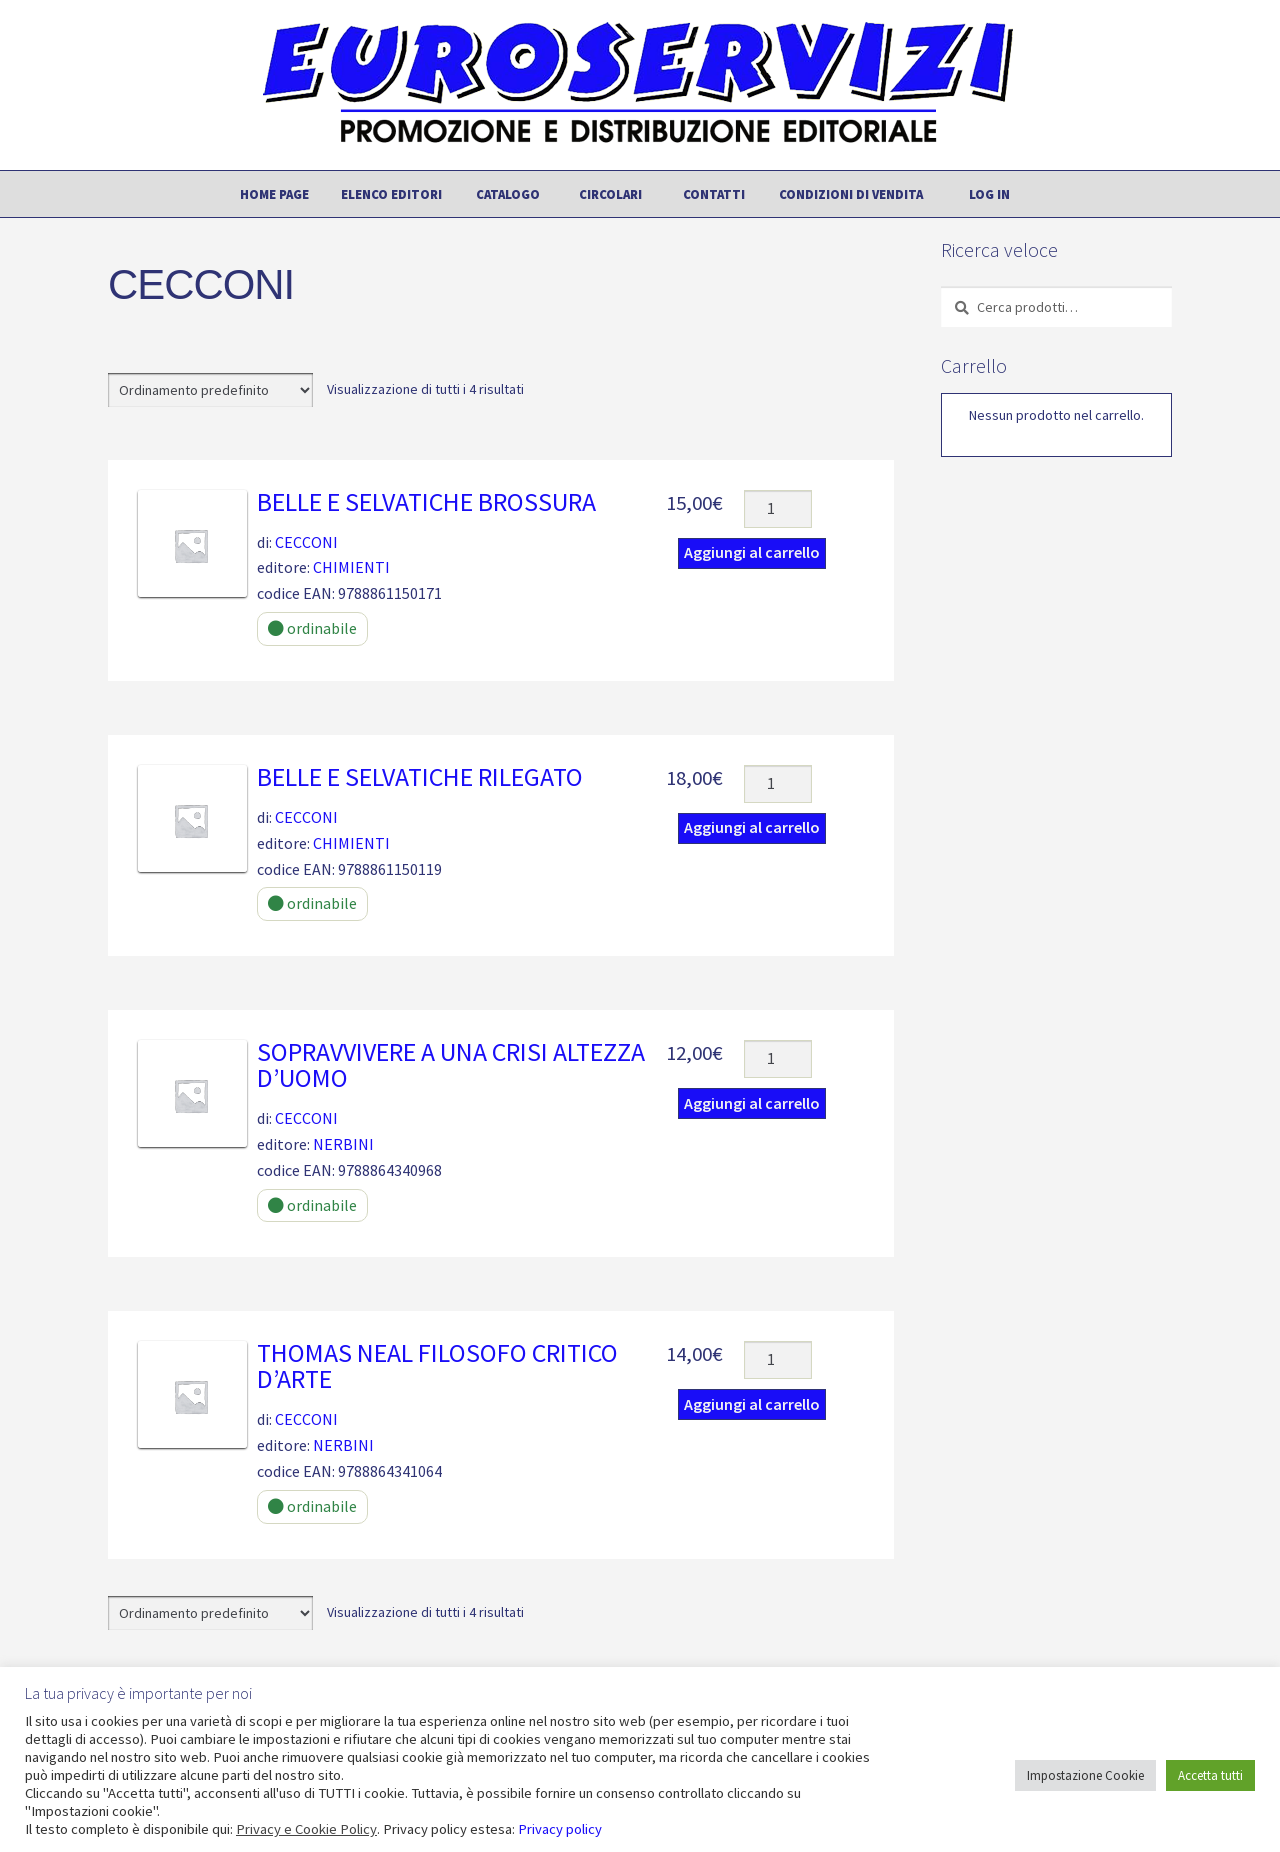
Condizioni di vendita (851, 194)
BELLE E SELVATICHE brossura (426, 502)
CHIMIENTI (351, 567)
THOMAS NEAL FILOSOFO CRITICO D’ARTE (437, 1366)
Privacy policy (560, 1829)
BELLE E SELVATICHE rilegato (420, 777)
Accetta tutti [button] (1210, 1775)
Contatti (714, 194)
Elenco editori (391, 194)
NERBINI (343, 1144)
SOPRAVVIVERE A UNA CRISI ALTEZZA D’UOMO (451, 1065)
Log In (989, 194)
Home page (274, 194)
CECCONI (306, 542)
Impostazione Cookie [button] (1085, 1775)
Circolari (610, 194)
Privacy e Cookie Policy (306, 1829)
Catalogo (508, 194)
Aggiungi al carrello (752, 552)
